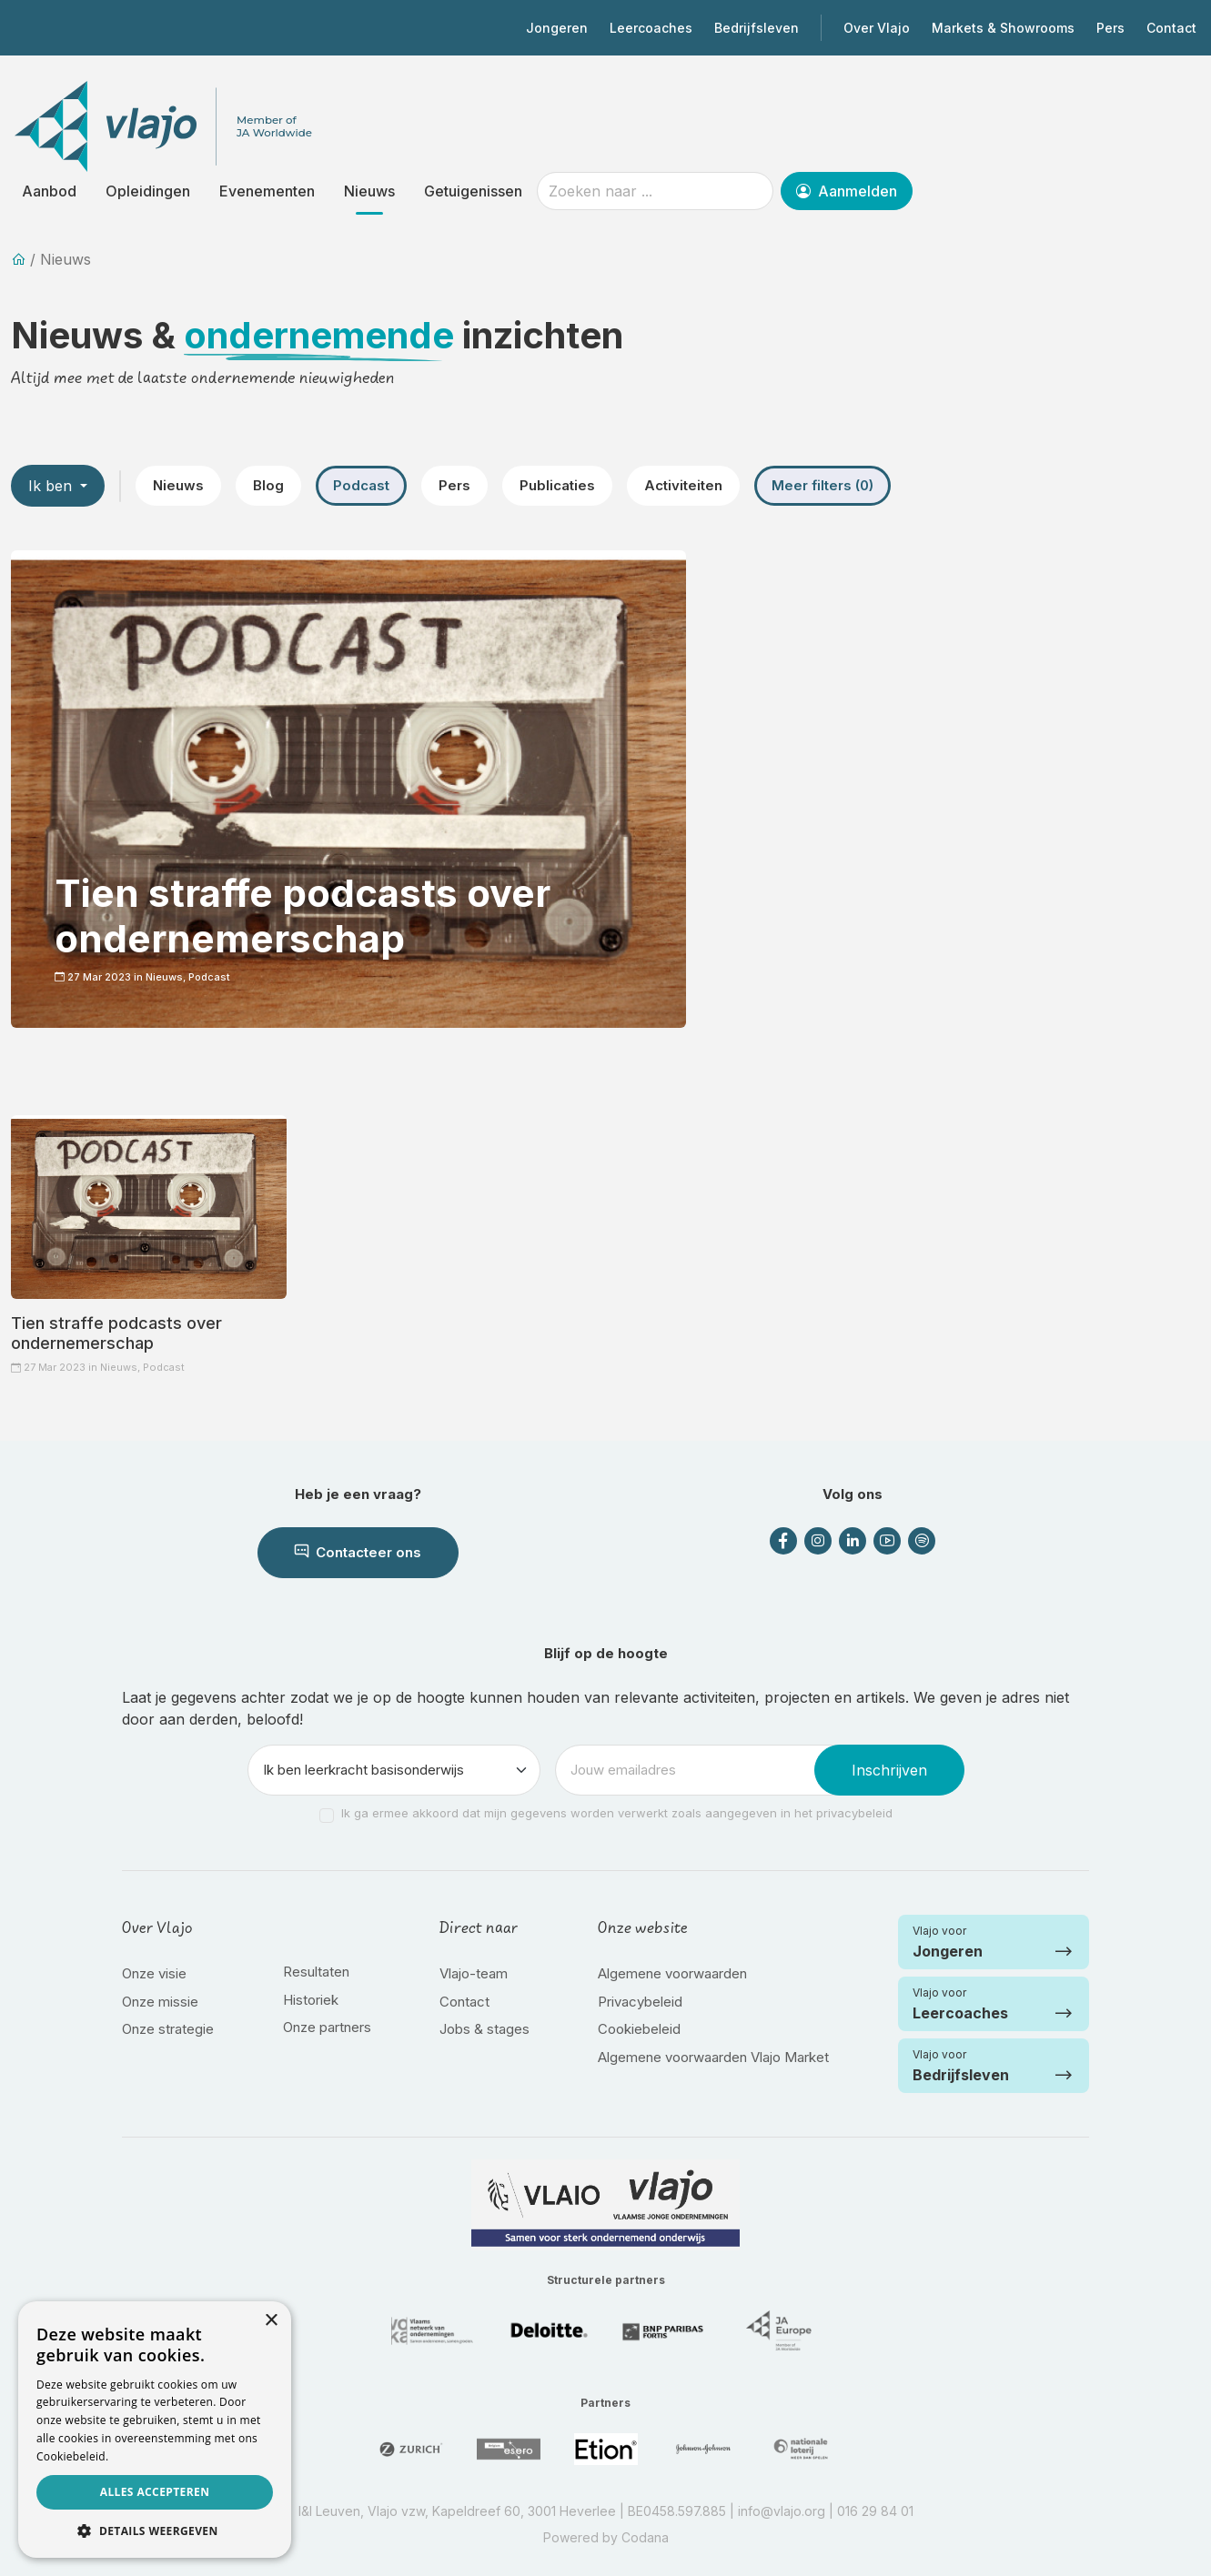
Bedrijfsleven (756, 27)
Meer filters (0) (822, 485)
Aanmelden (846, 191)
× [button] (271, 2321)
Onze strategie (168, 2029)
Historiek (310, 1999)
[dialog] (154, 2429)
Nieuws (369, 191)
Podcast (361, 485)
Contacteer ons (358, 1552)
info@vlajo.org (781, 2511)
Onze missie (160, 2001)
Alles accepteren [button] (155, 2492)
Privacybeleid (640, 2001)
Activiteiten (683, 485)
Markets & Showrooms (1003, 27)
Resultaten (316, 1971)
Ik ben (52, 486)
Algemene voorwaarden (672, 1973)
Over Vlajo (876, 27)
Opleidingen (148, 191)
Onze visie (154, 1973)
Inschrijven (889, 1770)
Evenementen (267, 191)
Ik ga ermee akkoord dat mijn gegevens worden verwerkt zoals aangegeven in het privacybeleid (617, 1813)
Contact (1171, 27)
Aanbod (49, 191)
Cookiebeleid (639, 2029)
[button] (154, 2530)
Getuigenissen (473, 191)
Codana (645, 2537)
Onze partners (327, 2027)
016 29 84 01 (875, 2511)
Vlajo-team (473, 1973)
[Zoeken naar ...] (655, 191)
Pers (1110, 27)
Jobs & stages (484, 2029)
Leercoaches (651, 27)
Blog (268, 485)
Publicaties (557, 485)
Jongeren (557, 27)
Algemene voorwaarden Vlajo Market (713, 2057)
